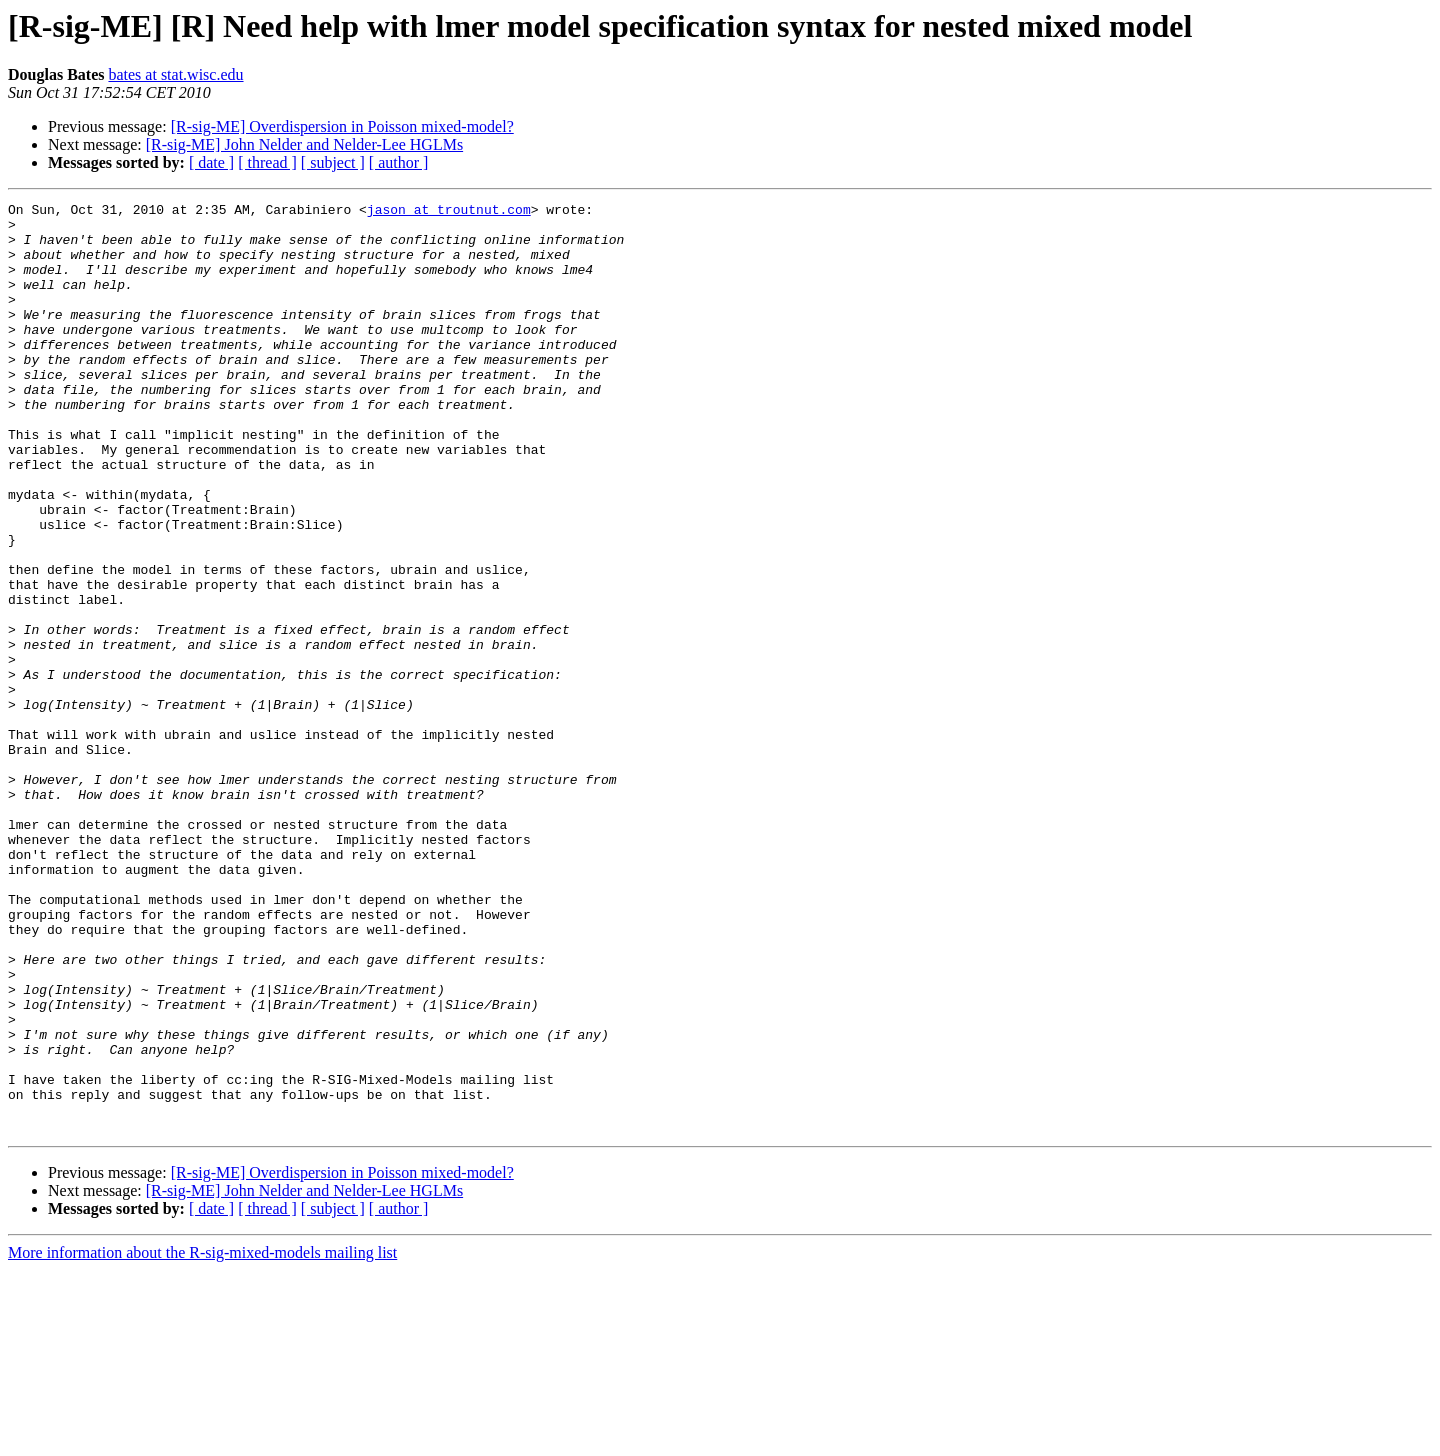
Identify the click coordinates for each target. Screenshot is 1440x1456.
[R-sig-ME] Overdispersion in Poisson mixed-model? (342, 126)
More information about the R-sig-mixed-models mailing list (202, 1438)
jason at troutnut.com (449, 212)
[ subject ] (333, 162)
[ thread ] (267, 162)
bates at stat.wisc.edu (175, 74)
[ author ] (399, 162)
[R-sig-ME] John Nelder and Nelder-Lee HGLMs (304, 144)
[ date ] (211, 162)
